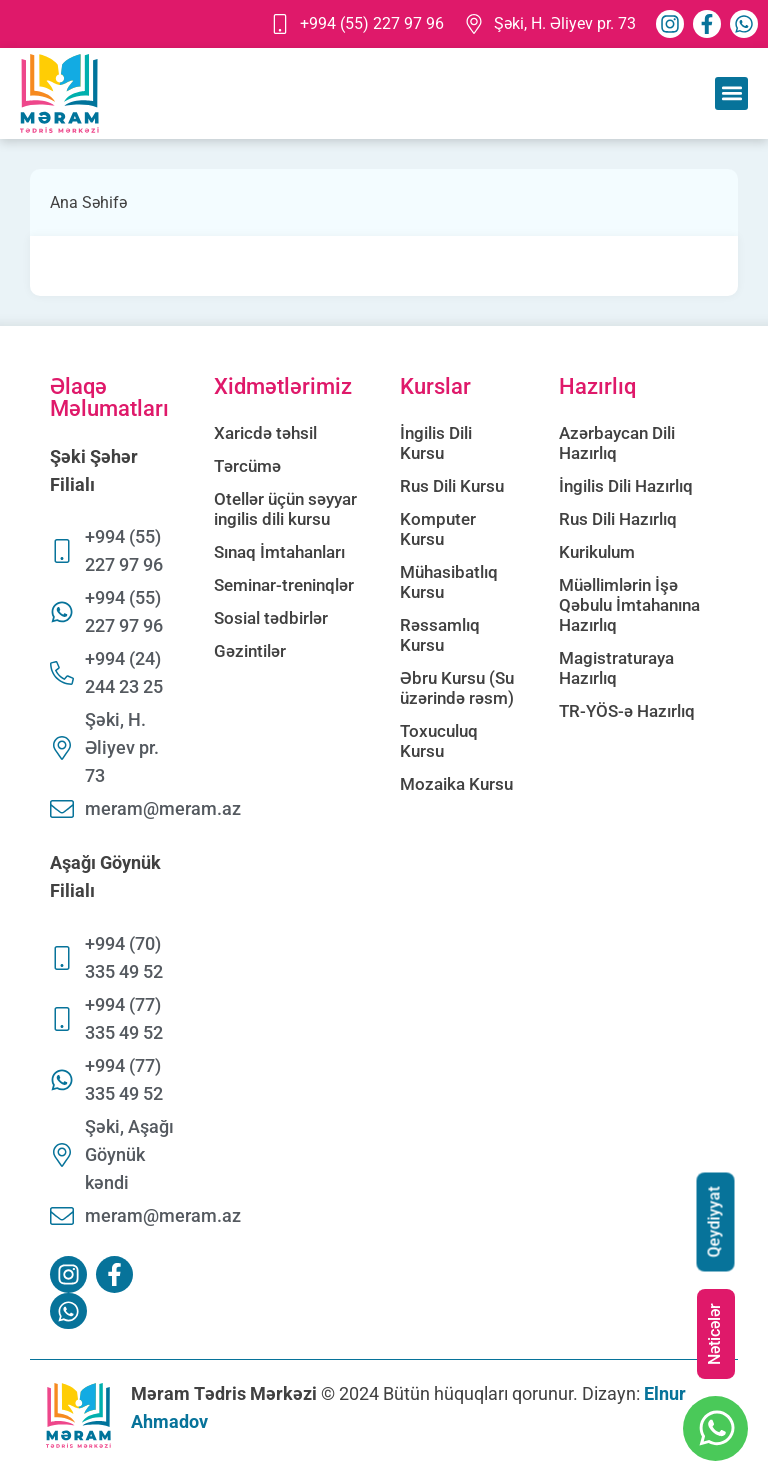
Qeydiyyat (714, 1222)
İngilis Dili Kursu (436, 443)
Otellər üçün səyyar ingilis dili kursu (285, 509)
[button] (731, 93)
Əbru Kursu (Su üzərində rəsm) (457, 688)
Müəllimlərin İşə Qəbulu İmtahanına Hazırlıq (629, 605)
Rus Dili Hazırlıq (618, 519)
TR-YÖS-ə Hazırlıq (627, 711)
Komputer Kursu (438, 529)
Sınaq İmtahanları (279, 552)
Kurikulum (597, 552)
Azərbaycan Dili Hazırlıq (617, 443)
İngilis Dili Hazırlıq (626, 486)
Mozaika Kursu (456, 784)
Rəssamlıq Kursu (440, 635)
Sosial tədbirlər (271, 618)
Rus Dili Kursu (452, 486)
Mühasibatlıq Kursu (449, 582)
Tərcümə (247, 466)
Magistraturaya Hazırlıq (616, 668)
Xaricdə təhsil (265, 433)
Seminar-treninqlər (284, 585)
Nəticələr (714, 1334)
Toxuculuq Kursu (439, 741)
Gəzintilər (250, 651)
